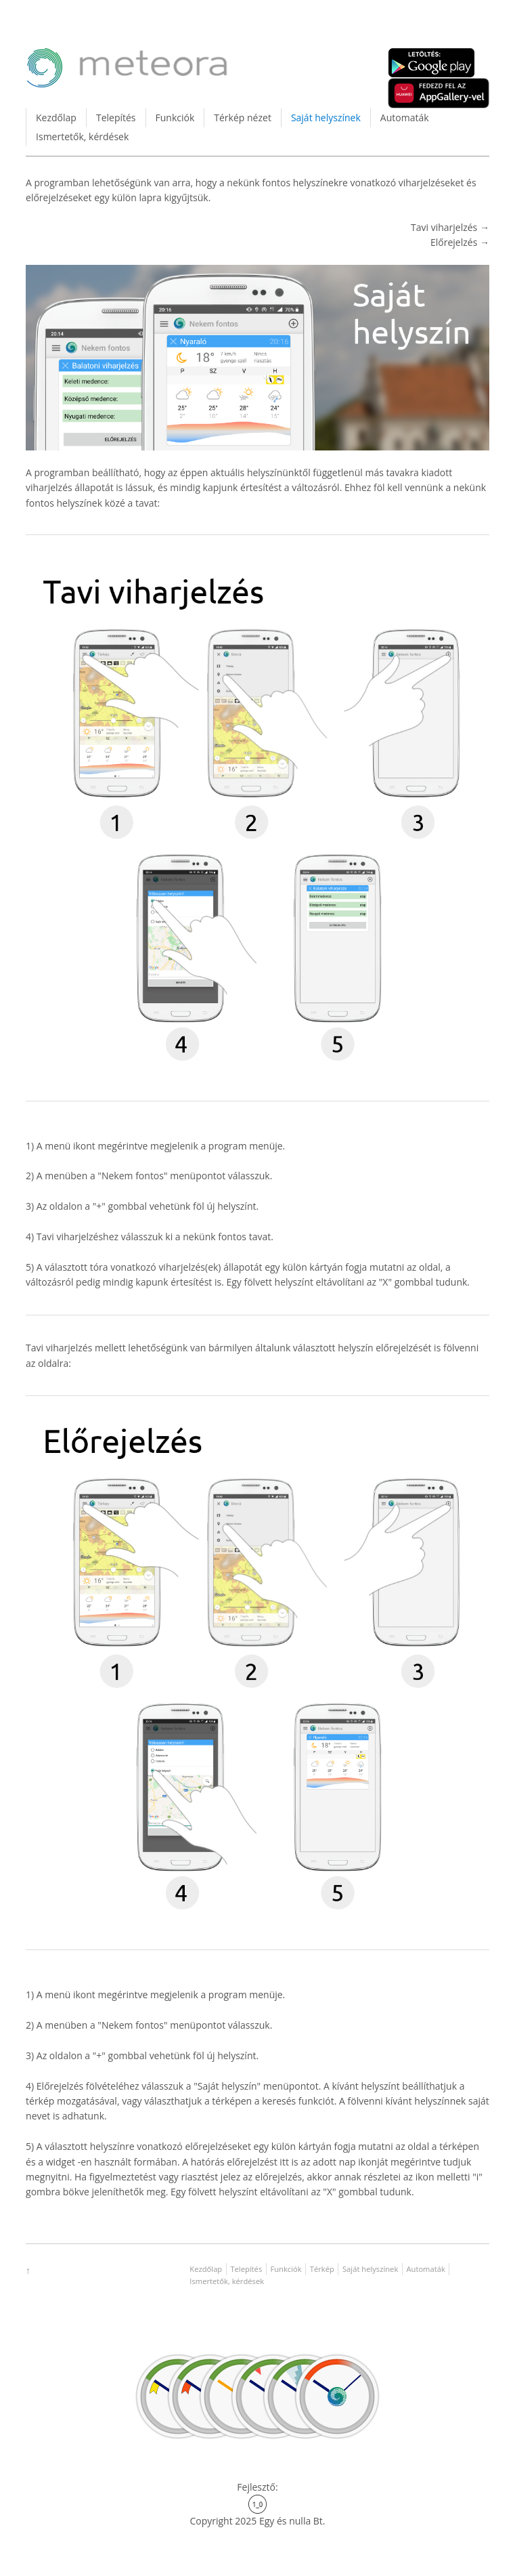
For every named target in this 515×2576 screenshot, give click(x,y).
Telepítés (116, 117)
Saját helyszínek (326, 117)
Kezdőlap (56, 117)
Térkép (322, 2269)
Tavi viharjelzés (445, 227)
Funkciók (175, 117)
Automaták (404, 117)
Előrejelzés (455, 242)
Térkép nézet (242, 117)
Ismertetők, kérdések (82, 136)
